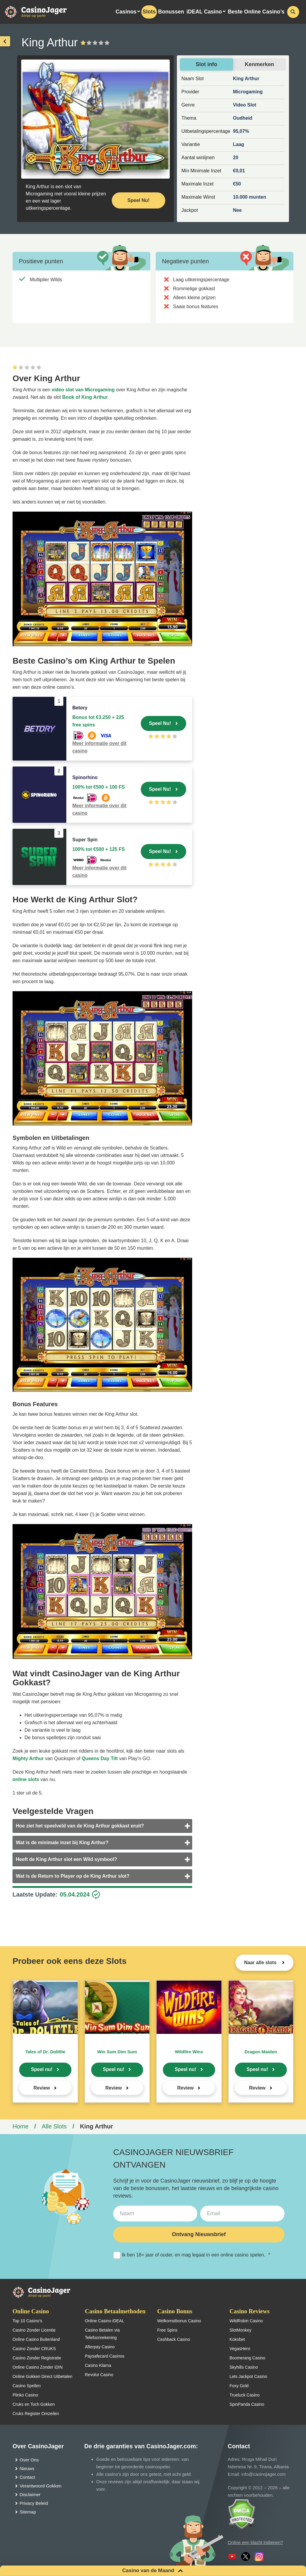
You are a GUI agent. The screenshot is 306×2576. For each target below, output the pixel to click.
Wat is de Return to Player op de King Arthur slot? (72, 1876)
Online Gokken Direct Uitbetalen (42, 2376)
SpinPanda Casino (247, 2404)
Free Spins (167, 2330)
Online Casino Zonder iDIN (37, 2367)
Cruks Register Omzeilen (36, 2413)
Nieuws (27, 2468)
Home (20, 2126)
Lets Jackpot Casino (248, 2376)
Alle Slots (54, 2126)
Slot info (206, 64)
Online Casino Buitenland (36, 2339)
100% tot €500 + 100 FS (98, 787)
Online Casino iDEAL (104, 2320)
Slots (149, 12)
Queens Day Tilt (100, 1758)
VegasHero (240, 2348)
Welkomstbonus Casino (179, 2320)
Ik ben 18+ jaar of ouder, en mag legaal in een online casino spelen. (191, 2255)
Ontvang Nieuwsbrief (199, 2234)
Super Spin (84, 839)
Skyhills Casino (244, 2367)
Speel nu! (42, 2069)
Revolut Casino (99, 2374)
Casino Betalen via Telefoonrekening (102, 2334)
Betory (80, 707)
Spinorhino (84, 777)
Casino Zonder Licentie (34, 2330)
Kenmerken (259, 64)
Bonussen (171, 12)
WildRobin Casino (246, 2320)
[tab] (102, 1826)
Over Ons (29, 2459)
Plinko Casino (25, 2395)
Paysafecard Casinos (104, 2356)
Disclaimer (30, 2494)
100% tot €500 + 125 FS (98, 849)
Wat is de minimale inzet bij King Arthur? (62, 1842)
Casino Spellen (27, 2385)
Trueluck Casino (245, 2395)
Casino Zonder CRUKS (34, 2348)
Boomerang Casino (247, 2357)
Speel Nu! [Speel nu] (139, 200)
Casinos (126, 12)
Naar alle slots (261, 1962)
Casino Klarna (98, 2365)
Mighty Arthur (28, 1758)
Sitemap (28, 2511)
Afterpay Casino (100, 2346)
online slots (26, 1779)
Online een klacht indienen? (255, 2542)
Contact (27, 2477)
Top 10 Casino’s (27, 2320)
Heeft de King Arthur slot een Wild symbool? (66, 1859)
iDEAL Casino (204, 12)
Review (41, 2087)
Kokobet (237, 2339)
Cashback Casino (173, 2339)
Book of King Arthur (85, 397)
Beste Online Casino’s (256, 12)
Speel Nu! (160, 723)
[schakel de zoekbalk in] (293, 12)
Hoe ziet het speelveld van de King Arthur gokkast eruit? (80, 1825)
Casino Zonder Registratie (37, 2357)
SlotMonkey (240, 2330)
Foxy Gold (239, 2385)
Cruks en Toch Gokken (34, 2404)
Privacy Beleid (34, 2503)
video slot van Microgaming (83, 389)
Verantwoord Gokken (41, 2485)
